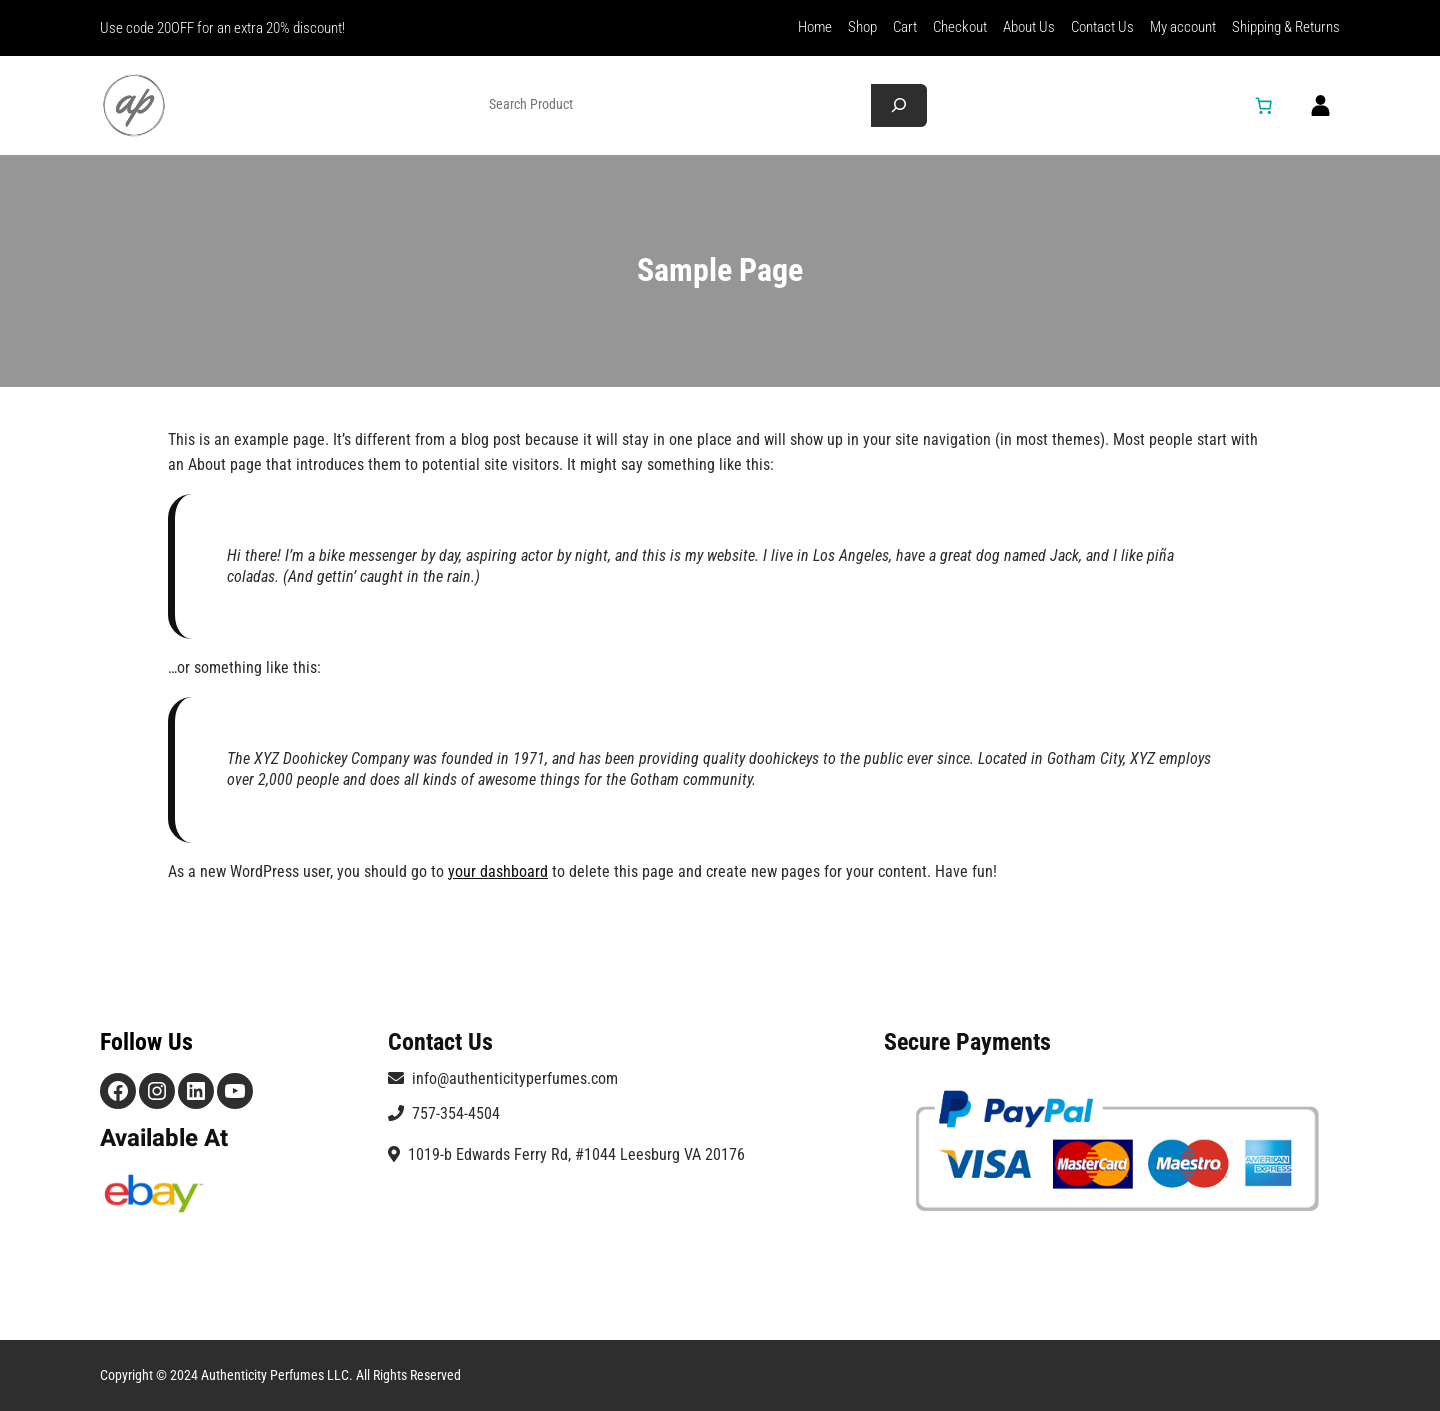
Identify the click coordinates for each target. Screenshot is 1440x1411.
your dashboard (498, 871)
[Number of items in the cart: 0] (1264, 105)
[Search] (899, 105)
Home (815, 27)
